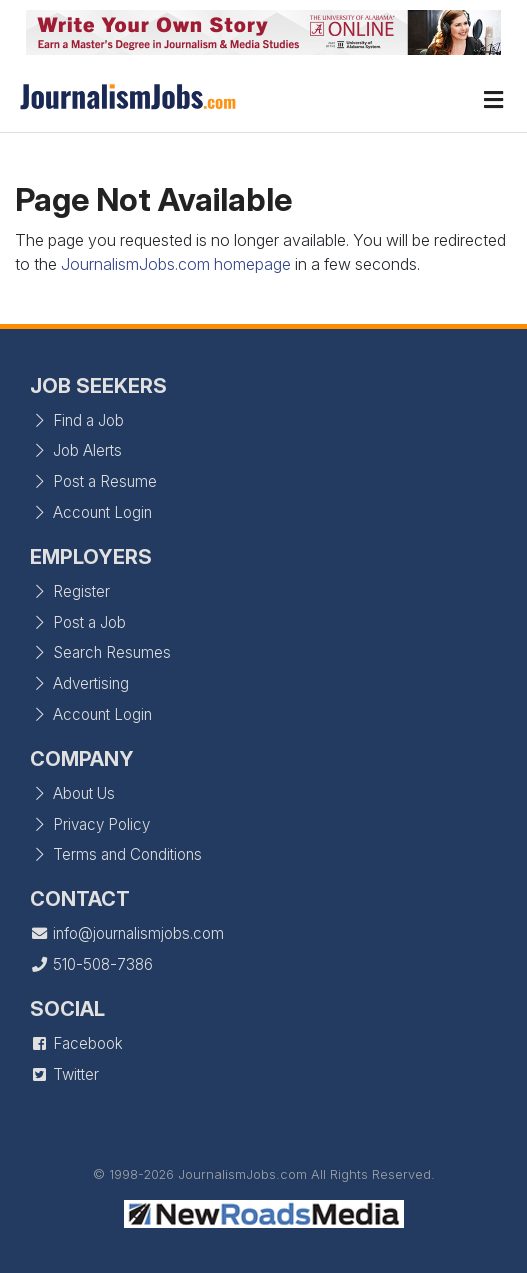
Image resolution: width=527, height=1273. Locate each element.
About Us (72, 793)
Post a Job (78, 622)
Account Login (91, 512)
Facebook (76, 1043)
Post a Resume (93, 481)
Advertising (79, 683)
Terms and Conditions (116, 854)
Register (70, 591)
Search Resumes (100, 652)
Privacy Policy (90, 824)
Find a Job (77, 420)
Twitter (64, 1074)
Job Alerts (76, 450)
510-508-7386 (91, 964)
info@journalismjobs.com (127, 933)
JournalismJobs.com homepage (176, 264)
